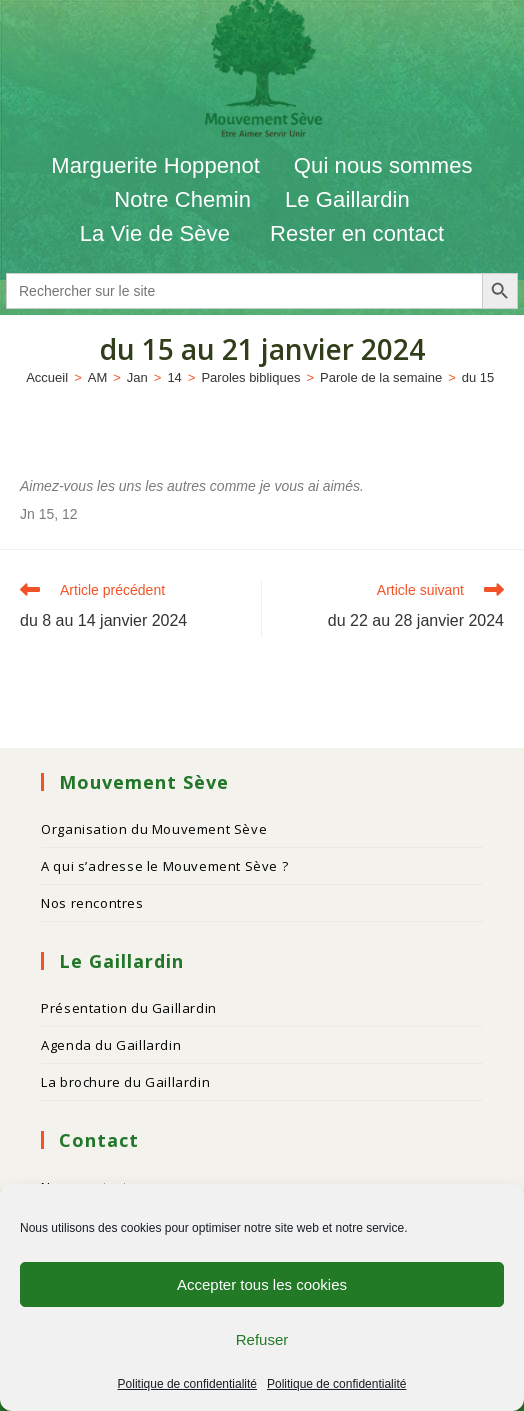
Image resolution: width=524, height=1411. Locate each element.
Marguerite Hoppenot (155, 165)
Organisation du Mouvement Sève (154, 829)
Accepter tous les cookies (262, 1284)
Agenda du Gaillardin (111, 1045)
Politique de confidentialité (187, 1384)
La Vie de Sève (158, 233)
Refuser (262, 1339)
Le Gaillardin (347, 199)
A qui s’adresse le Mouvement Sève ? (164, 866)
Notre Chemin (182, 199)
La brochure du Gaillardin (125, 1082)
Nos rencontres (92, 903)
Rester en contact (357, 233)
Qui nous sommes (383, 165)
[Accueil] (47, 377)
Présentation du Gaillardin (129, 1008)
